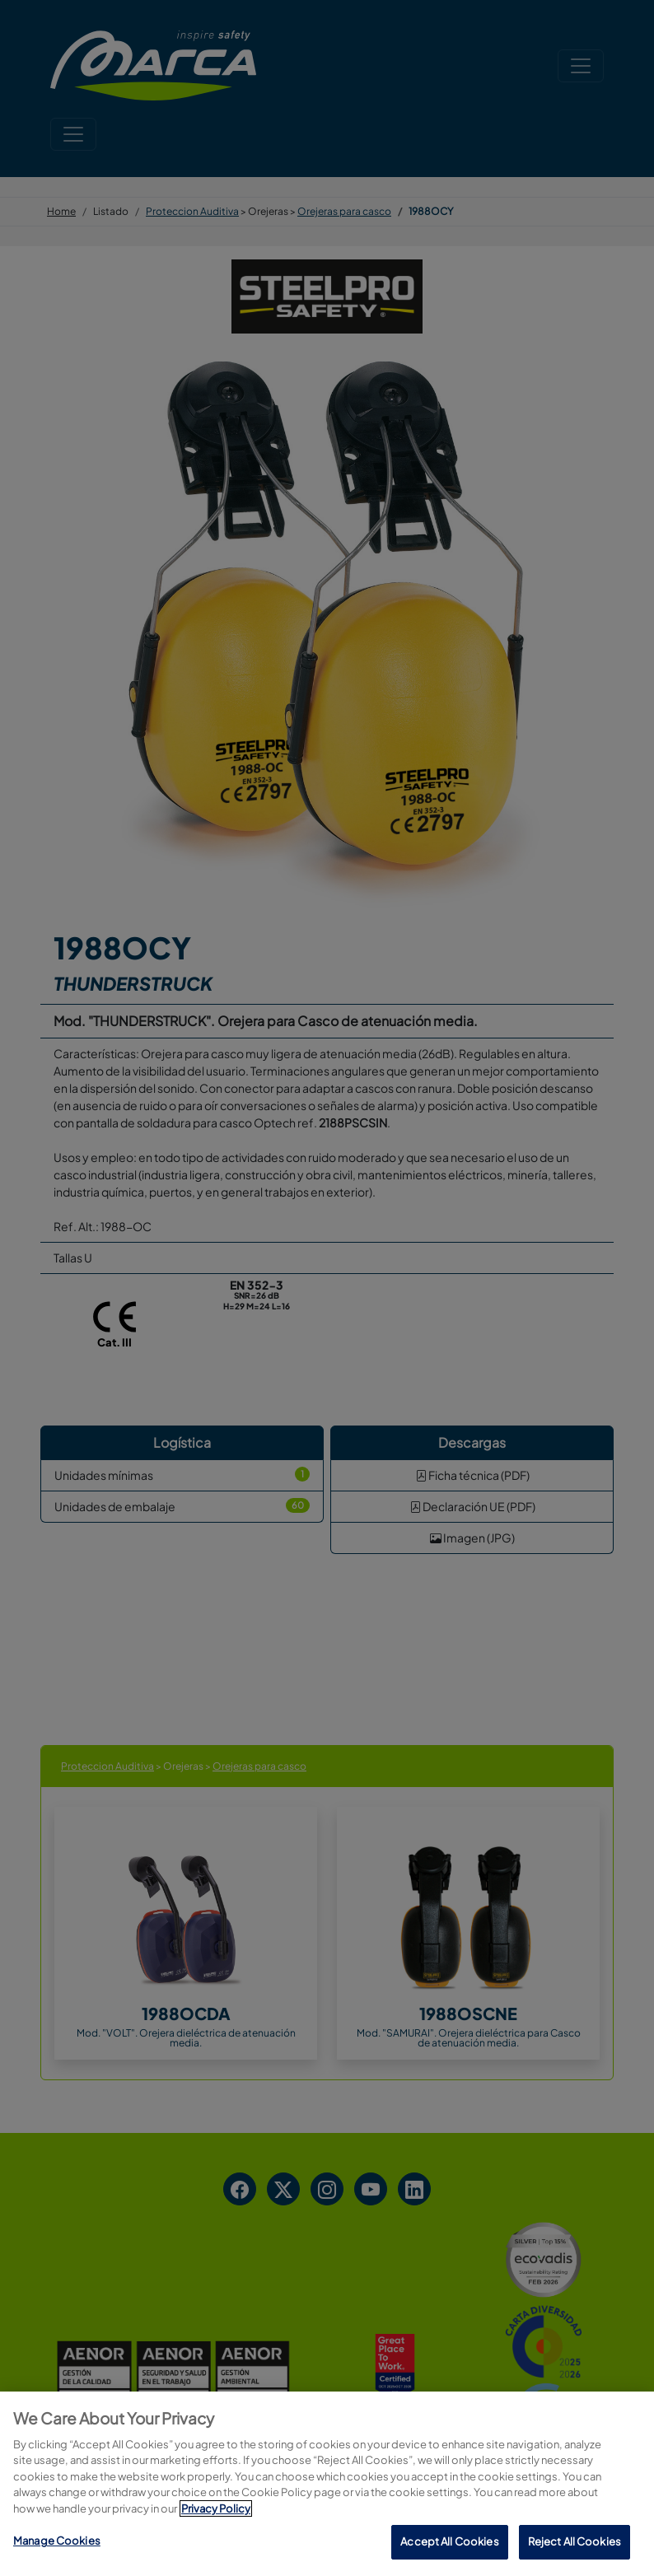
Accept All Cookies (449, 2541)
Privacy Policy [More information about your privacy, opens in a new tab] (215, 2508)
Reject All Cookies (574, 2541)
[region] (327, 2484)
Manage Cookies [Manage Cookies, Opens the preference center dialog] (56, 2540)
